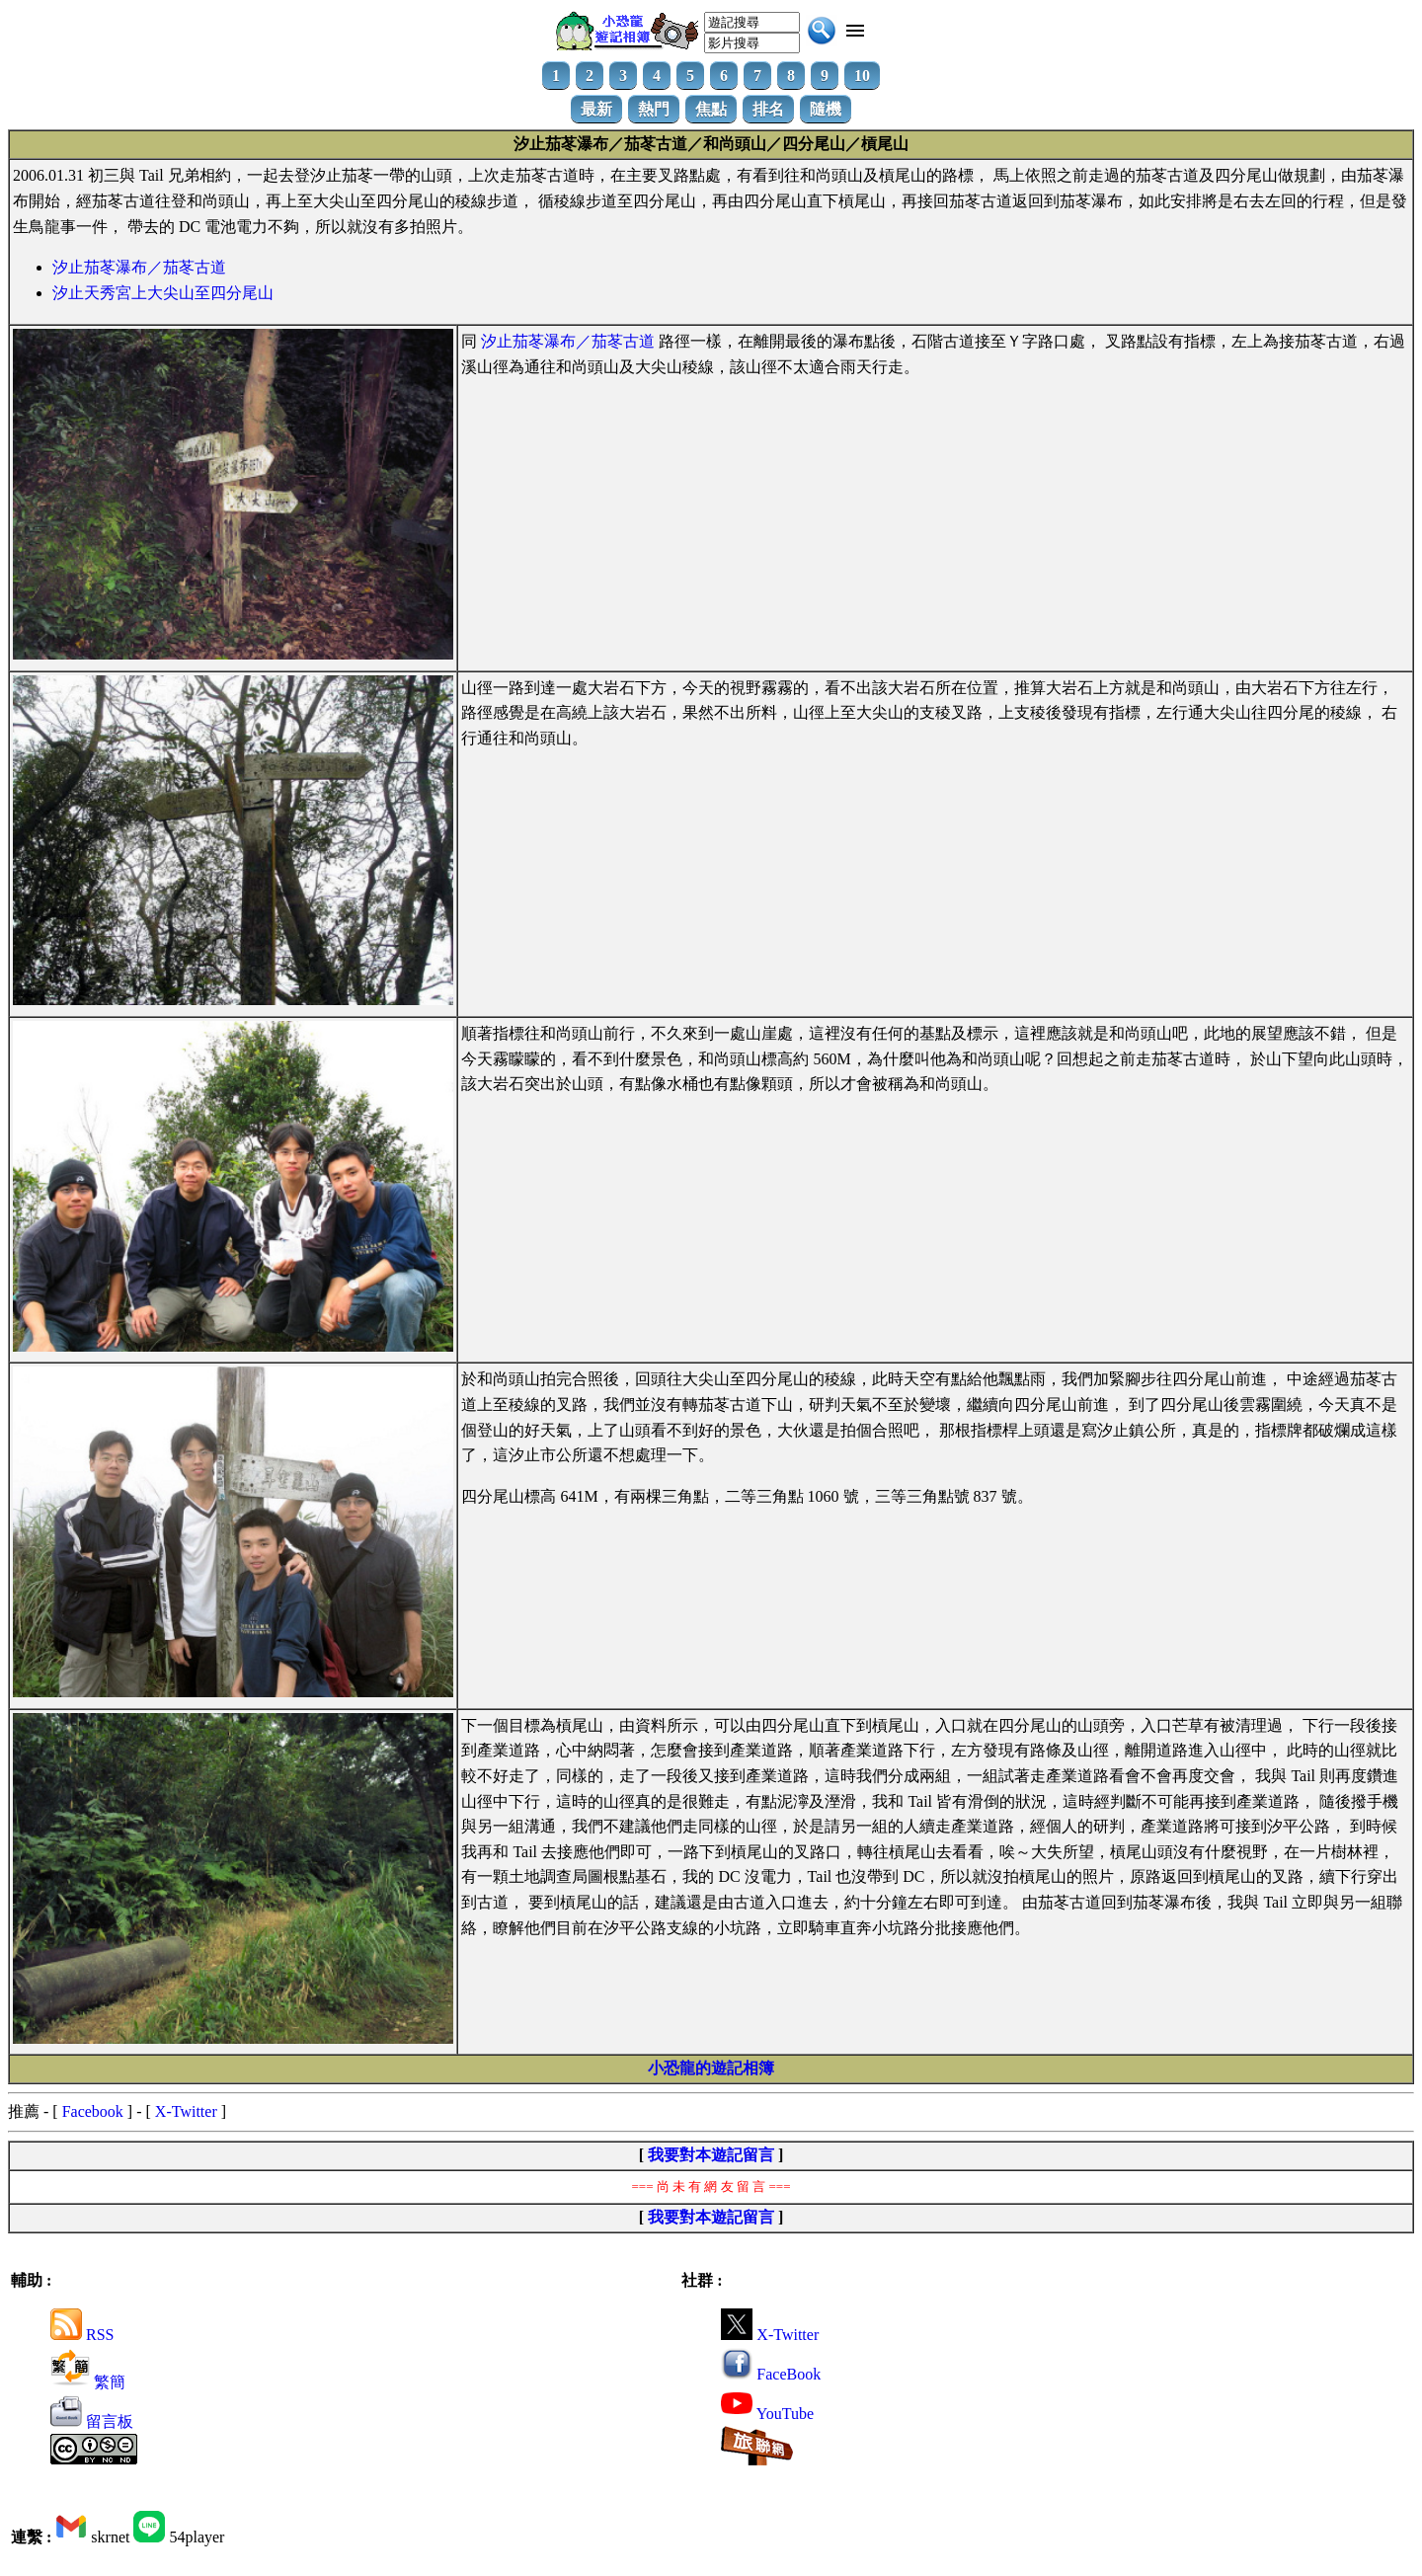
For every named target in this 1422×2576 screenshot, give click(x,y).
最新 (596, 109)
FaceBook (771, 2374)
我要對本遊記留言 (711, 2155)
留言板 (91, 2421)
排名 (768, 109)
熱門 (654, 109)
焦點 (711, 109)
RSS (82, 2334)
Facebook (92, 2111)
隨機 (825, 109)
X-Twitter (186, 2111)
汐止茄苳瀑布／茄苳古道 (139, 267)
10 (862, 75)
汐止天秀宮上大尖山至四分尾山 (163, 292)
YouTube (767, 2413)
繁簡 (87, 2382)
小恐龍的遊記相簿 (711, 2068)
